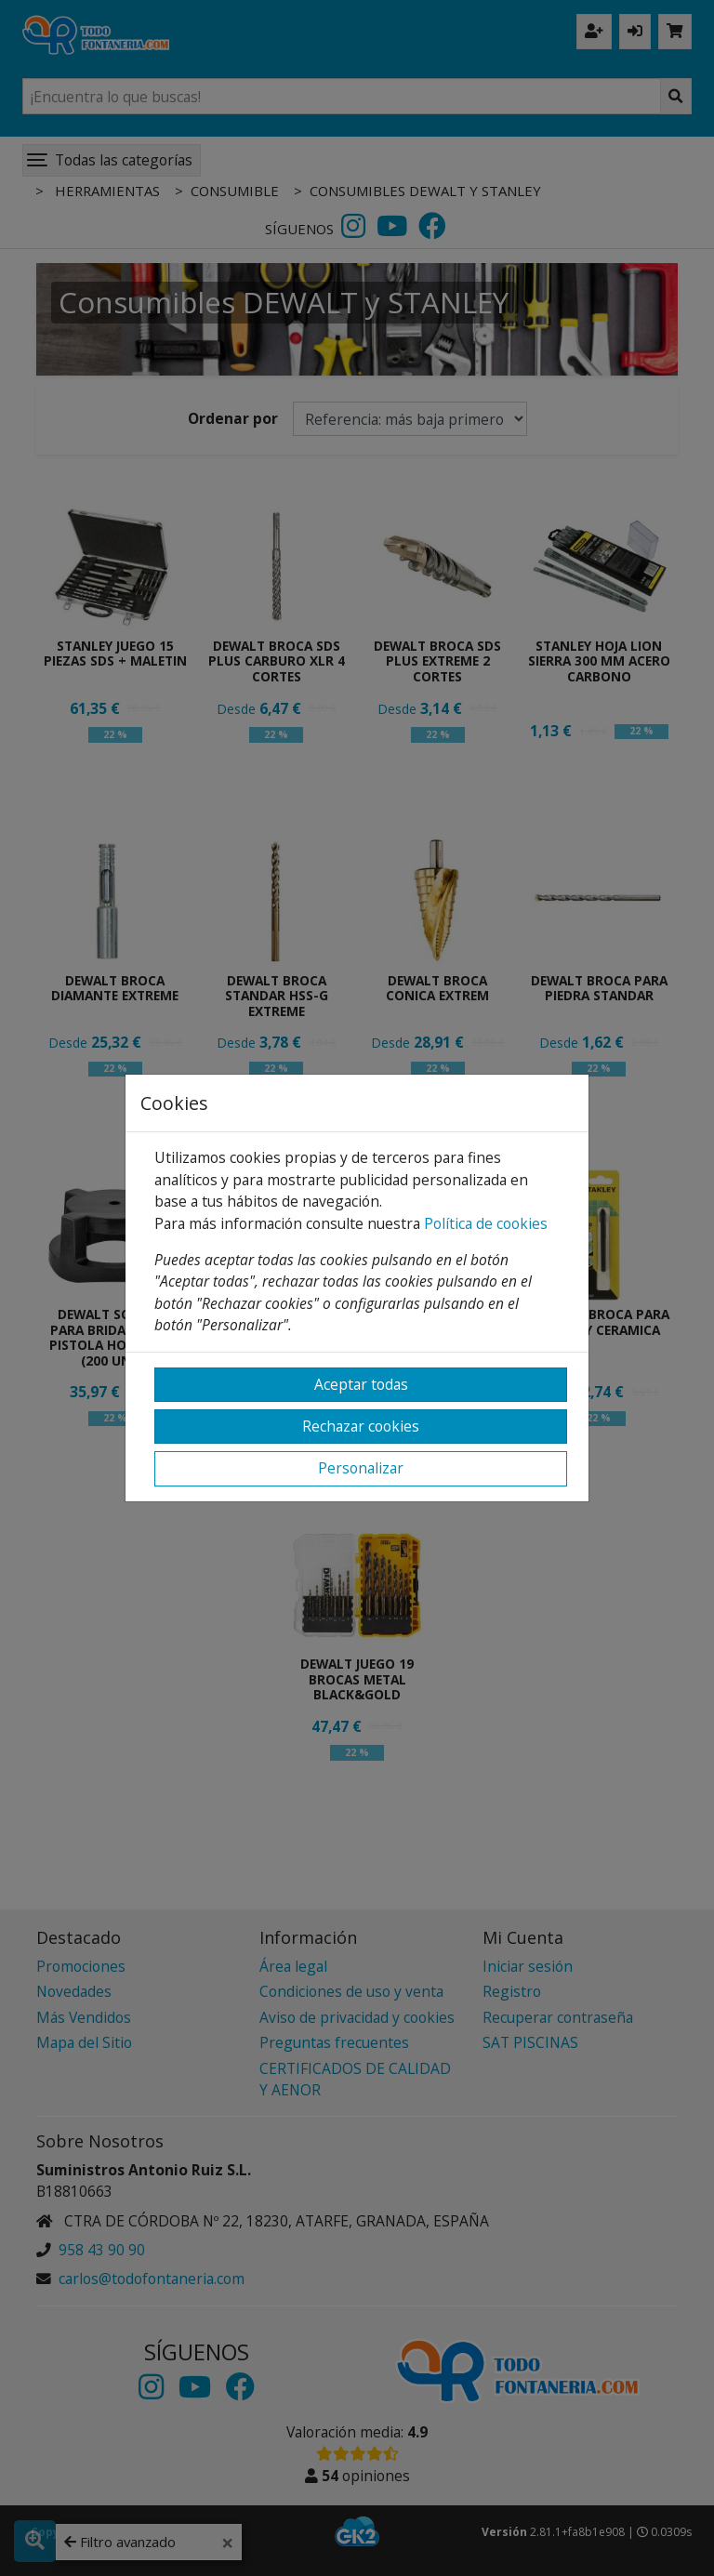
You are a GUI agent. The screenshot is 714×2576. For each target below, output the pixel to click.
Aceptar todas (361, 1384)
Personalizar (360, 1468)
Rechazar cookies (360, 1426)
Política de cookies (486, 1223)
